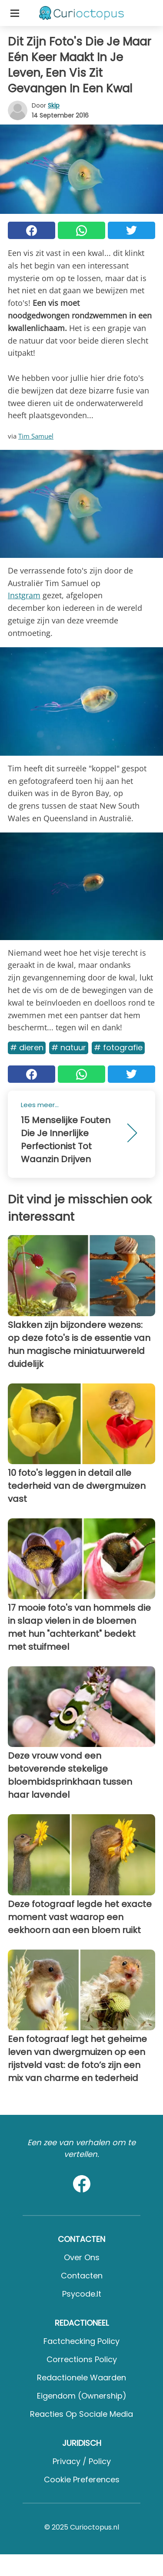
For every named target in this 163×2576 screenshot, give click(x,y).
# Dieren (26, 1047)
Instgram (24, 595)
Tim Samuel (35, 436)
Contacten (82, 2275)
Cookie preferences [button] (82, 2479)
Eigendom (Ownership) (81, 2395)
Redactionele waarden (81, 2377)
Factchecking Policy (81, 2341)
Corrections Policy (82, 2359)
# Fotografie (118, 1047)
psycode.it (81, 2293)
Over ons (82, 2257)
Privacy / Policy (82, 2461)
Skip (54, 105)
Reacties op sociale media (81, 2414)
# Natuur (68, 1047)
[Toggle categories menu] (15, 13)
